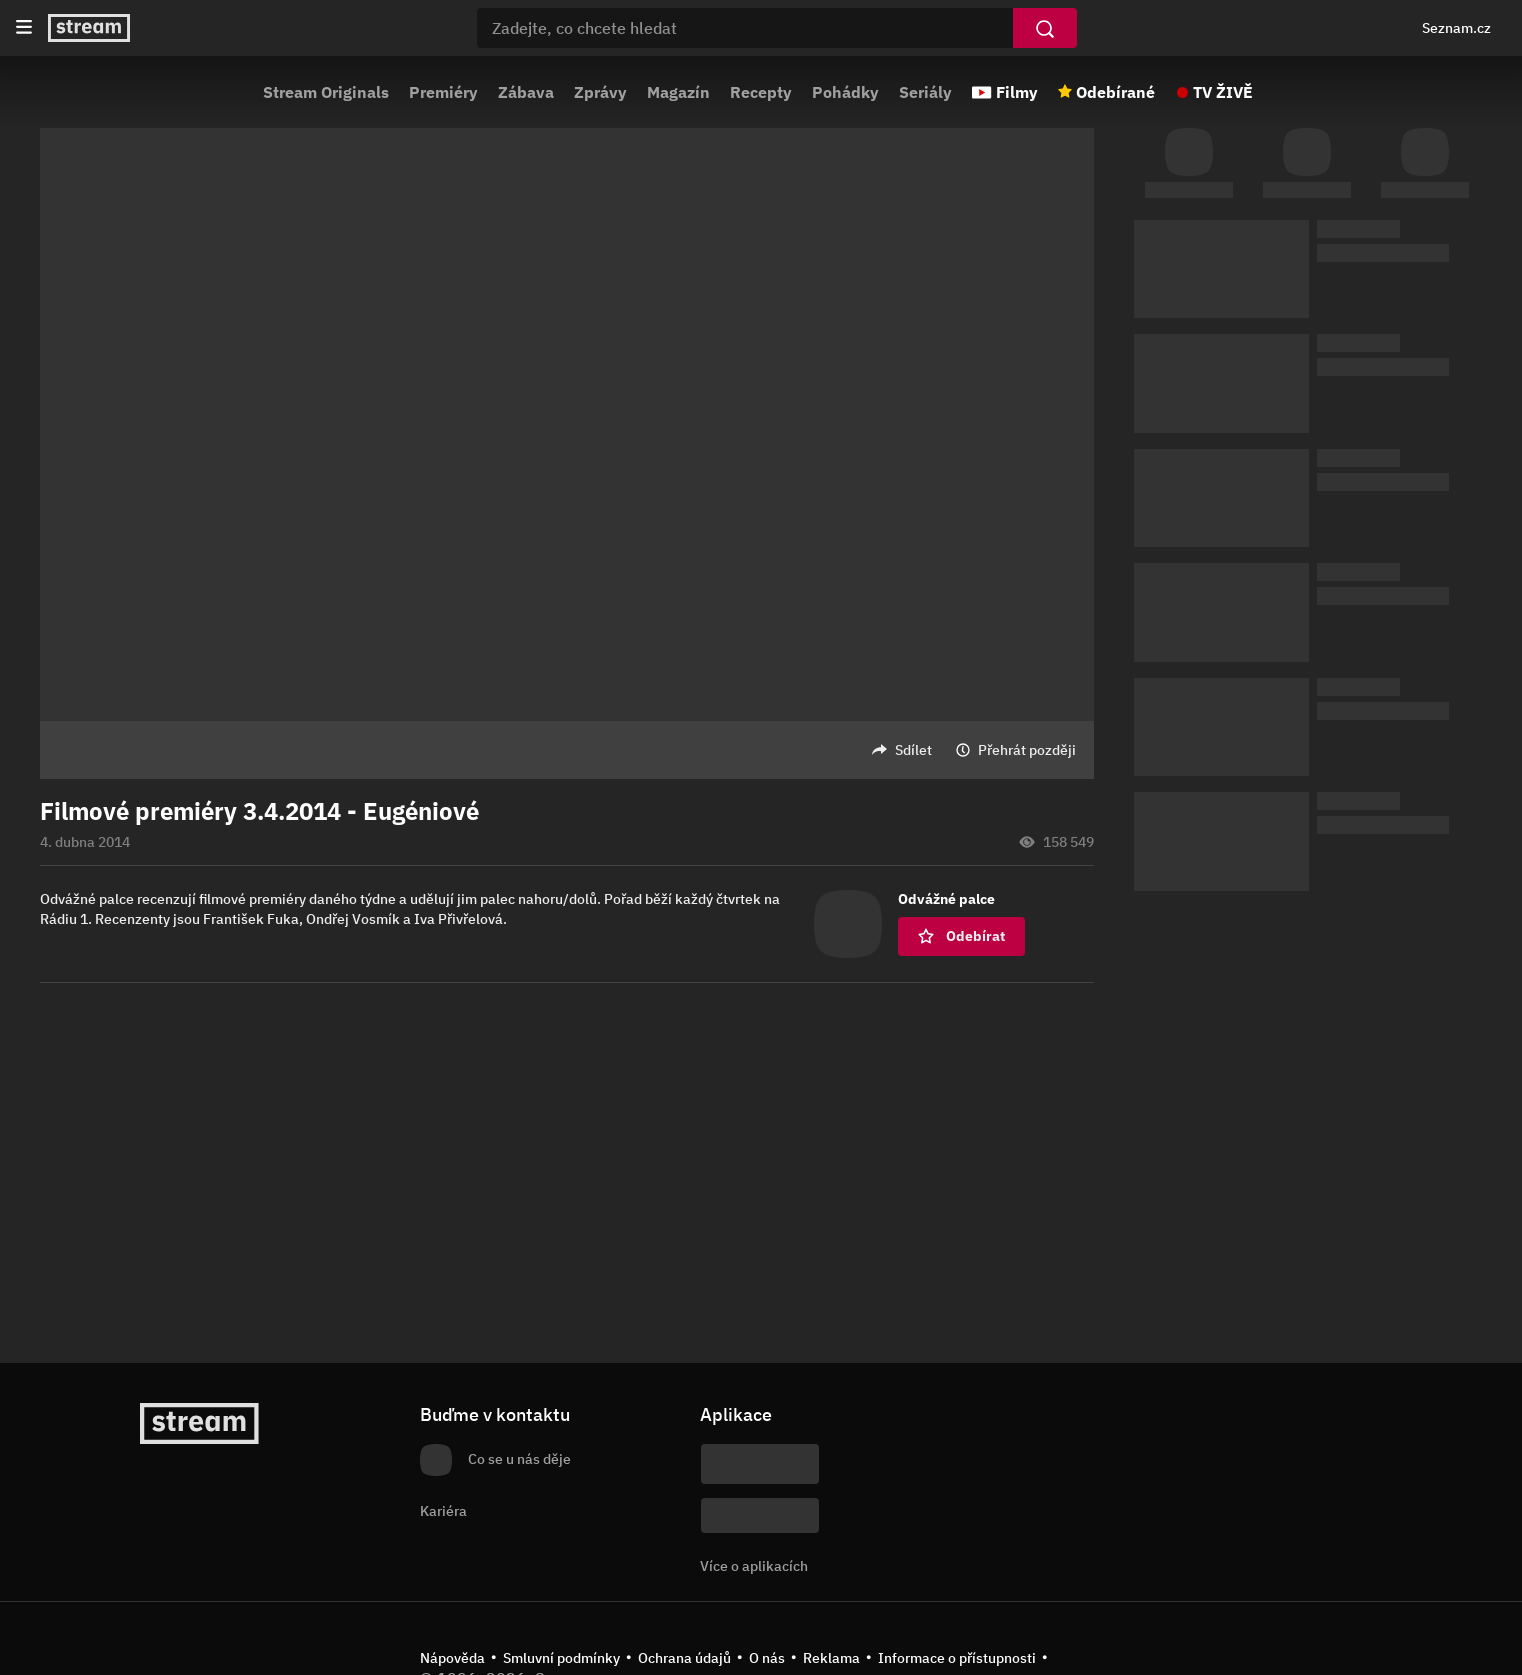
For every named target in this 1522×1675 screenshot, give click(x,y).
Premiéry (443, 92)
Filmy (1017, 92)
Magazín (678, 92)
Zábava (526, 92)
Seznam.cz (1456, 28)
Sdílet (913, 750)
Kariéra (443, 1511)
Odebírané (1115, 92)
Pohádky (845, 92)
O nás (767, 1658)
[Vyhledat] (1045, 28)
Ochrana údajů (684, 1658)
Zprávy (600, 92)
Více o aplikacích (754, 1566)
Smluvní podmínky (561, 1658)
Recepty (761, 92)
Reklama (831, 1658)
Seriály (925, 92)
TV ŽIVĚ (1223, 92)
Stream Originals (326, 92)
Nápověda (452, 1658)
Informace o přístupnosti (957, 1658)
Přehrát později (1027, 750)
